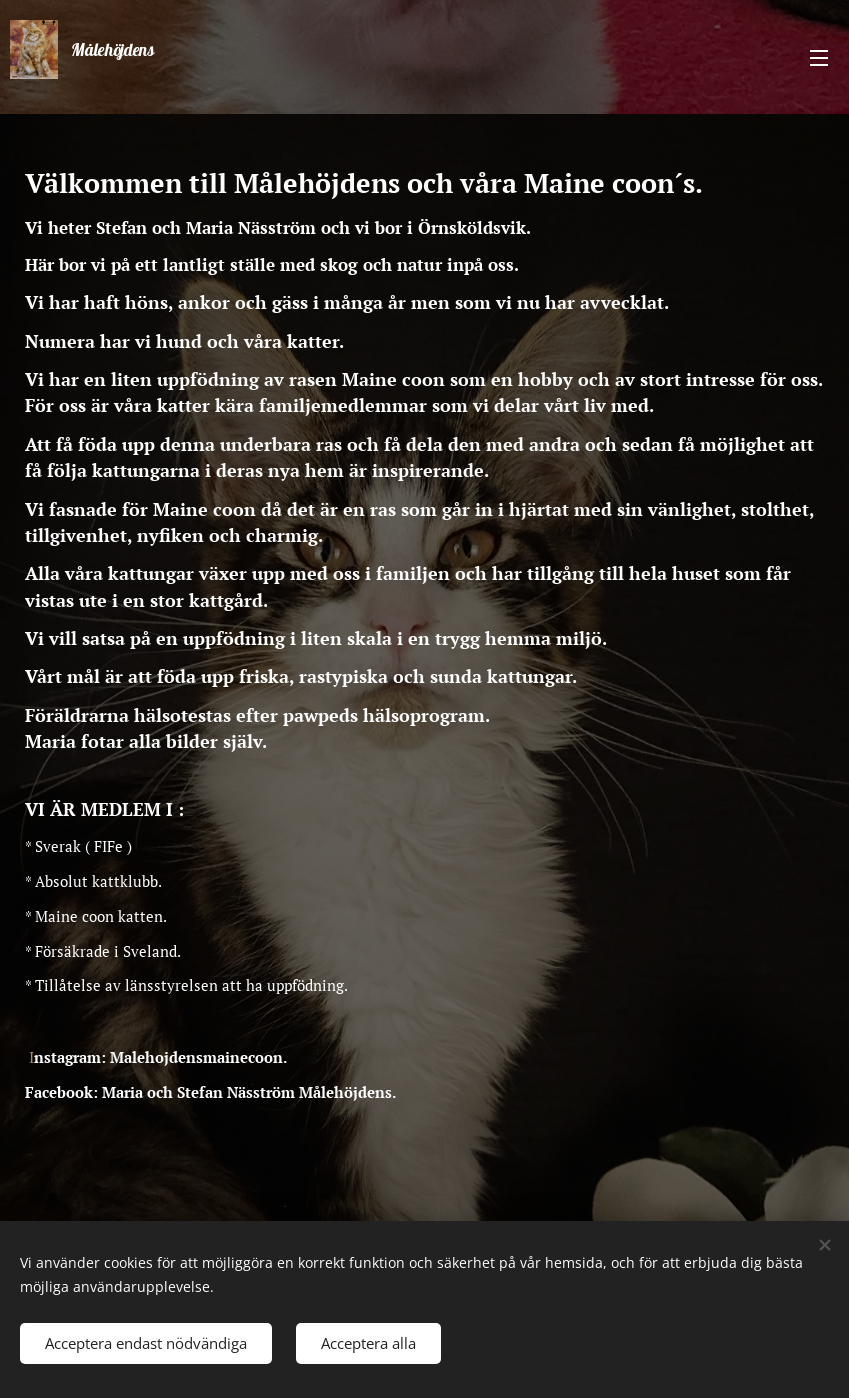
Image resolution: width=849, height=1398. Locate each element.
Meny (819, 58)
